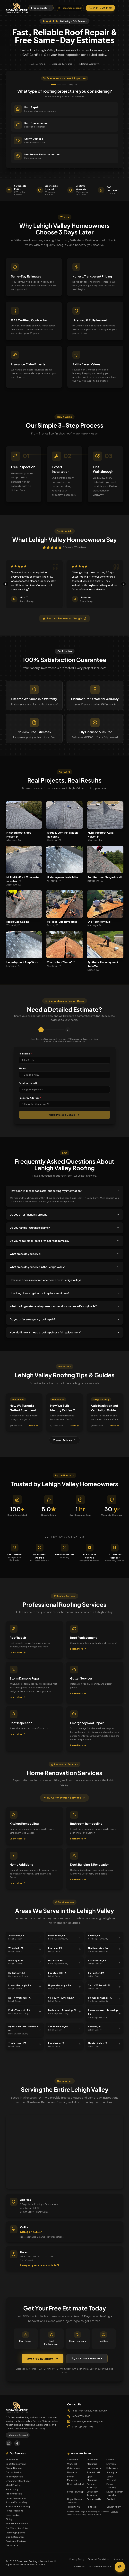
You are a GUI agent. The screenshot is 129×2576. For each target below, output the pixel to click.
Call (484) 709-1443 (86, 2358)
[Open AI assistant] (120, 2567)
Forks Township (75, 2491)
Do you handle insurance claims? (65, 1227)
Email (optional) (28, 1083)
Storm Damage (14, 2468)
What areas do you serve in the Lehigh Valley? (65, 1267)
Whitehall (72, 2463)
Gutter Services (14, 2472)
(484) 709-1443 (31, 2232)
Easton (110, 2459)
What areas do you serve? (65, 1254)
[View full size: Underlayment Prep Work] (24, 944)
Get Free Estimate (42, 2359)
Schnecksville (94, 2499)
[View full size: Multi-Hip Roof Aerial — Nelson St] (105, 815)
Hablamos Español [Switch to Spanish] (70, 7)
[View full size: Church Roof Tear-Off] (64, 944)
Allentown (72, 2459)
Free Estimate (41, 7)
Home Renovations (16, 2497)
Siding (9, 2519)
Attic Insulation (14, 2493)
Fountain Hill (93, 2472)
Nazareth (72, 2472)
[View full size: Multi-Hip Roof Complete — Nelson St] (24, 859)
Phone (23, 1068)
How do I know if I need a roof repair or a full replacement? (65, 1332)
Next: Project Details (64, 1115)
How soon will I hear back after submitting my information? (65, 1190)
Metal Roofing (13, 2485)
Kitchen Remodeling (16, 2502)
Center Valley (113, 2506)
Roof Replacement (16, 2463)
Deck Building (13, 2514)
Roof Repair (12, 2459)
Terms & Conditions (99, 2559)
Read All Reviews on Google (64, 618)
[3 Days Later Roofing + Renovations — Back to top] (17, 8)
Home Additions (14, 2510)
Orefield (110, 2499)
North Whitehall (75, 2484)
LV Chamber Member (100, 2566)
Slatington (112, 2472)
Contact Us (12, 2545)
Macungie (92, 2463)
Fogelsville (92, 2506)
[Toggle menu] (120, 8)
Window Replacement (17, 2523)
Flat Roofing (12, 2489)
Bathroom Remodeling (18, 2506)
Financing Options (15, 2532)
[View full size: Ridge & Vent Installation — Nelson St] (64, 815)
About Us (118, 2559)
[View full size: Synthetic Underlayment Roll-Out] (105, 944)
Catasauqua (73, 2468)
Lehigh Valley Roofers (91, 2514)
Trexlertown (73, 2506)
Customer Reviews (16, 2541)
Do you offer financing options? (65, 1214)
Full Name (25, 1053)
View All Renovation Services (64, 1797)
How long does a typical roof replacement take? (65, 1293)
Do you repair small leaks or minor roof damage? (65, 1240)
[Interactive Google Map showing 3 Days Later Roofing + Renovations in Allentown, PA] (64, 2152)
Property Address (30, 1097)
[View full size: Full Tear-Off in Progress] (64, 904)
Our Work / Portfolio (17, 2528)
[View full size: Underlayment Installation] (64, 859)
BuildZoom (79, 2566)
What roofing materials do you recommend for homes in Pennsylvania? (65, 1306)
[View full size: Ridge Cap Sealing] (24, 904)
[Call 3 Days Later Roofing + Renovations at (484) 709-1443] (100, 8)
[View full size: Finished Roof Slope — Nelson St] (24, 815)
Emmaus (111, 2463)
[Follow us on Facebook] (17, 2443)
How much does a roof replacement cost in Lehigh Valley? (65, 1280)
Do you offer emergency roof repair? (65, 1319)
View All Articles (64, 1440)
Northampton (94, 2468)
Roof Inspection (14, 2476)
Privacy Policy (76, 2559)
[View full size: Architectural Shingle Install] (105, 859)
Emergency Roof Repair (18, 2480)
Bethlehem (92, 2459)
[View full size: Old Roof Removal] (105, 904)
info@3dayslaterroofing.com (87, 2421)
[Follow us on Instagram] (9, 2443)
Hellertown (112, 2468)
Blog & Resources (15, 2536)
